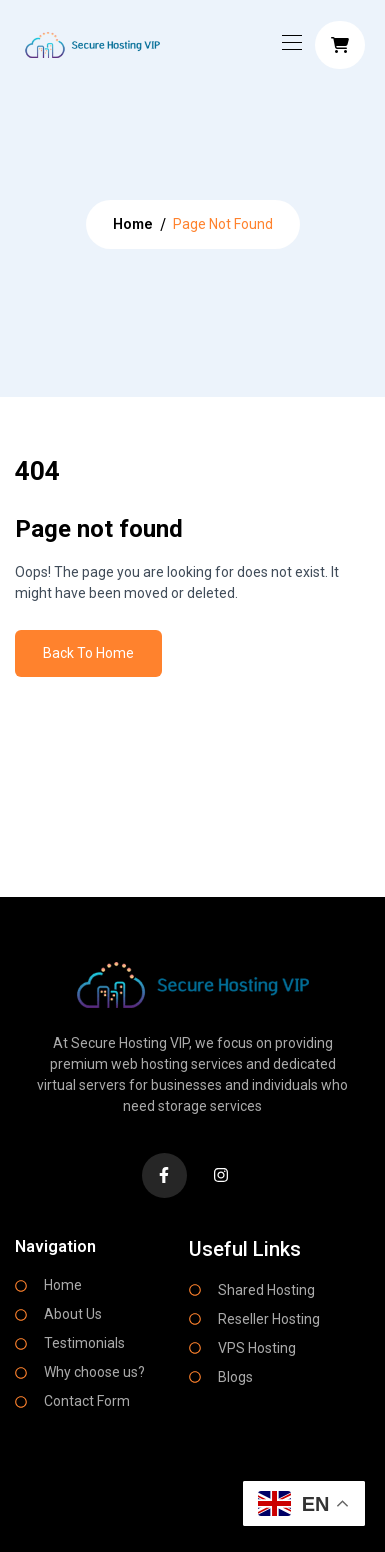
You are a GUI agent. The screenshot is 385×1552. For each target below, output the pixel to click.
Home (133, 223)
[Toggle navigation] (290, 42)
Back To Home (88, 653)
